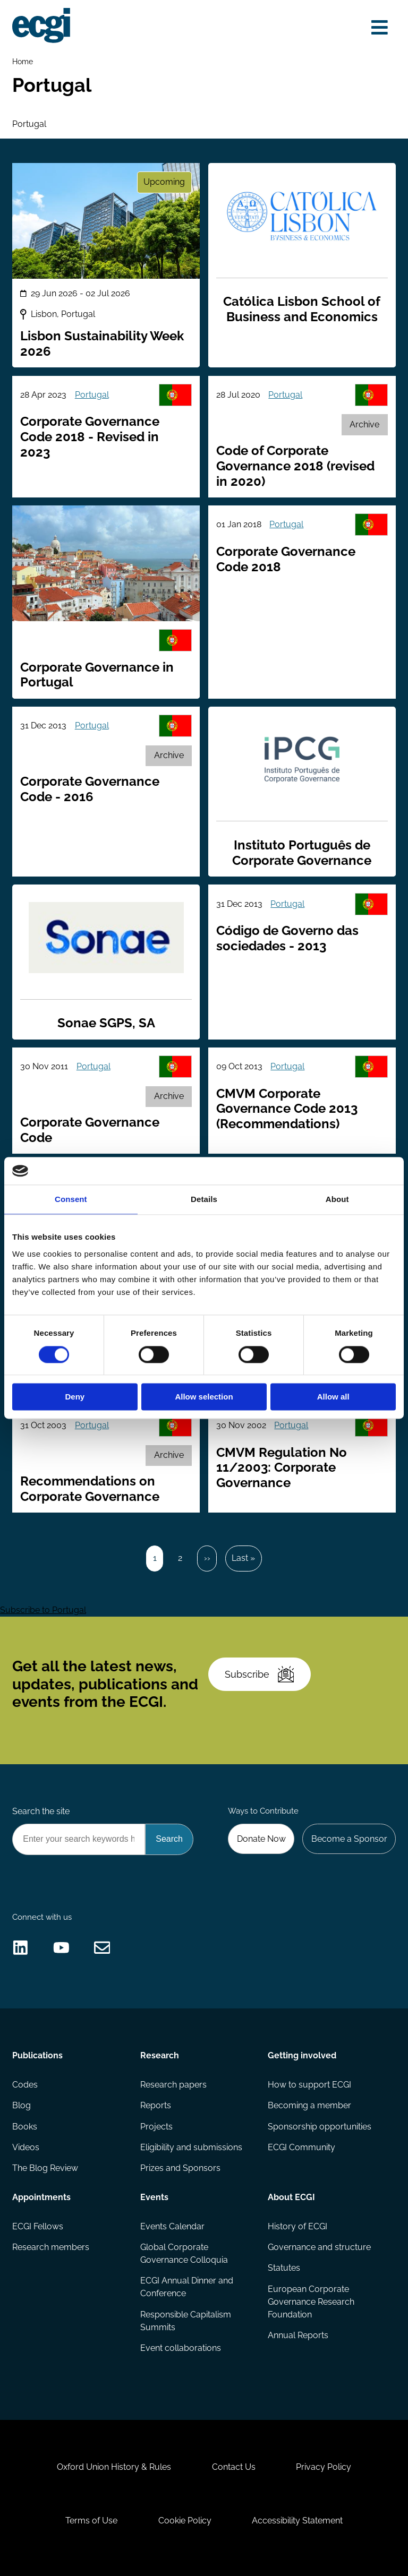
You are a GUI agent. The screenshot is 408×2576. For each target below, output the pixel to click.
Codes (25, 2085)
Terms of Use (91, 2520)
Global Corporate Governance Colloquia (184, 2253)
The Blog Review (45, 2168)
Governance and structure (319, 2247)
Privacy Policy (323, 2467)
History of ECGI (297, 2226)
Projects (156, 2127)
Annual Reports (298, 2335)
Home (22, 61)
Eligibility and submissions (191, 2147)
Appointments (41, 2197)
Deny (74, 1397)
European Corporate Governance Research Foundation (311, 2302)
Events (154, 2197)
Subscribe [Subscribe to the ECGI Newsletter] (259, 1674)
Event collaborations (180, 2348)
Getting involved (302, 2055)
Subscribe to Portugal (43, 1610)
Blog (21, 2105)
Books (24, 2127)
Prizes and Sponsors (180, 2168)
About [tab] (337, 1199)
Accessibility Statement (297, 2520)
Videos (25, 2147)
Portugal (92, 395)
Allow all (333, 1397)
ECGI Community (301, 2147)
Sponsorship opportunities (319, 2127)
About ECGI (291, 2197)
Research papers (173, 2085)
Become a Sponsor (349, 1839)
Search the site (41, 1811)
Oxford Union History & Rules (114, 2467)
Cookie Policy (184, 2520)
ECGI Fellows (37, 2226)
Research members (50, 2247)
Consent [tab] (71, 1199)
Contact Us (234, 2467)
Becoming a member (309, 2105)
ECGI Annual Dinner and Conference (186, 2287)
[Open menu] (379, 27)
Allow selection (204, 1397)
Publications (37, 2055)
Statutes (284, 2268)
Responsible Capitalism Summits (185, 2320)
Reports (155, 2105)
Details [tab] (204, 1199)
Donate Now (261, 1839)
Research (159, 2055)
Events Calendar (172, 2226)
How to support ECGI (309, 2085)
